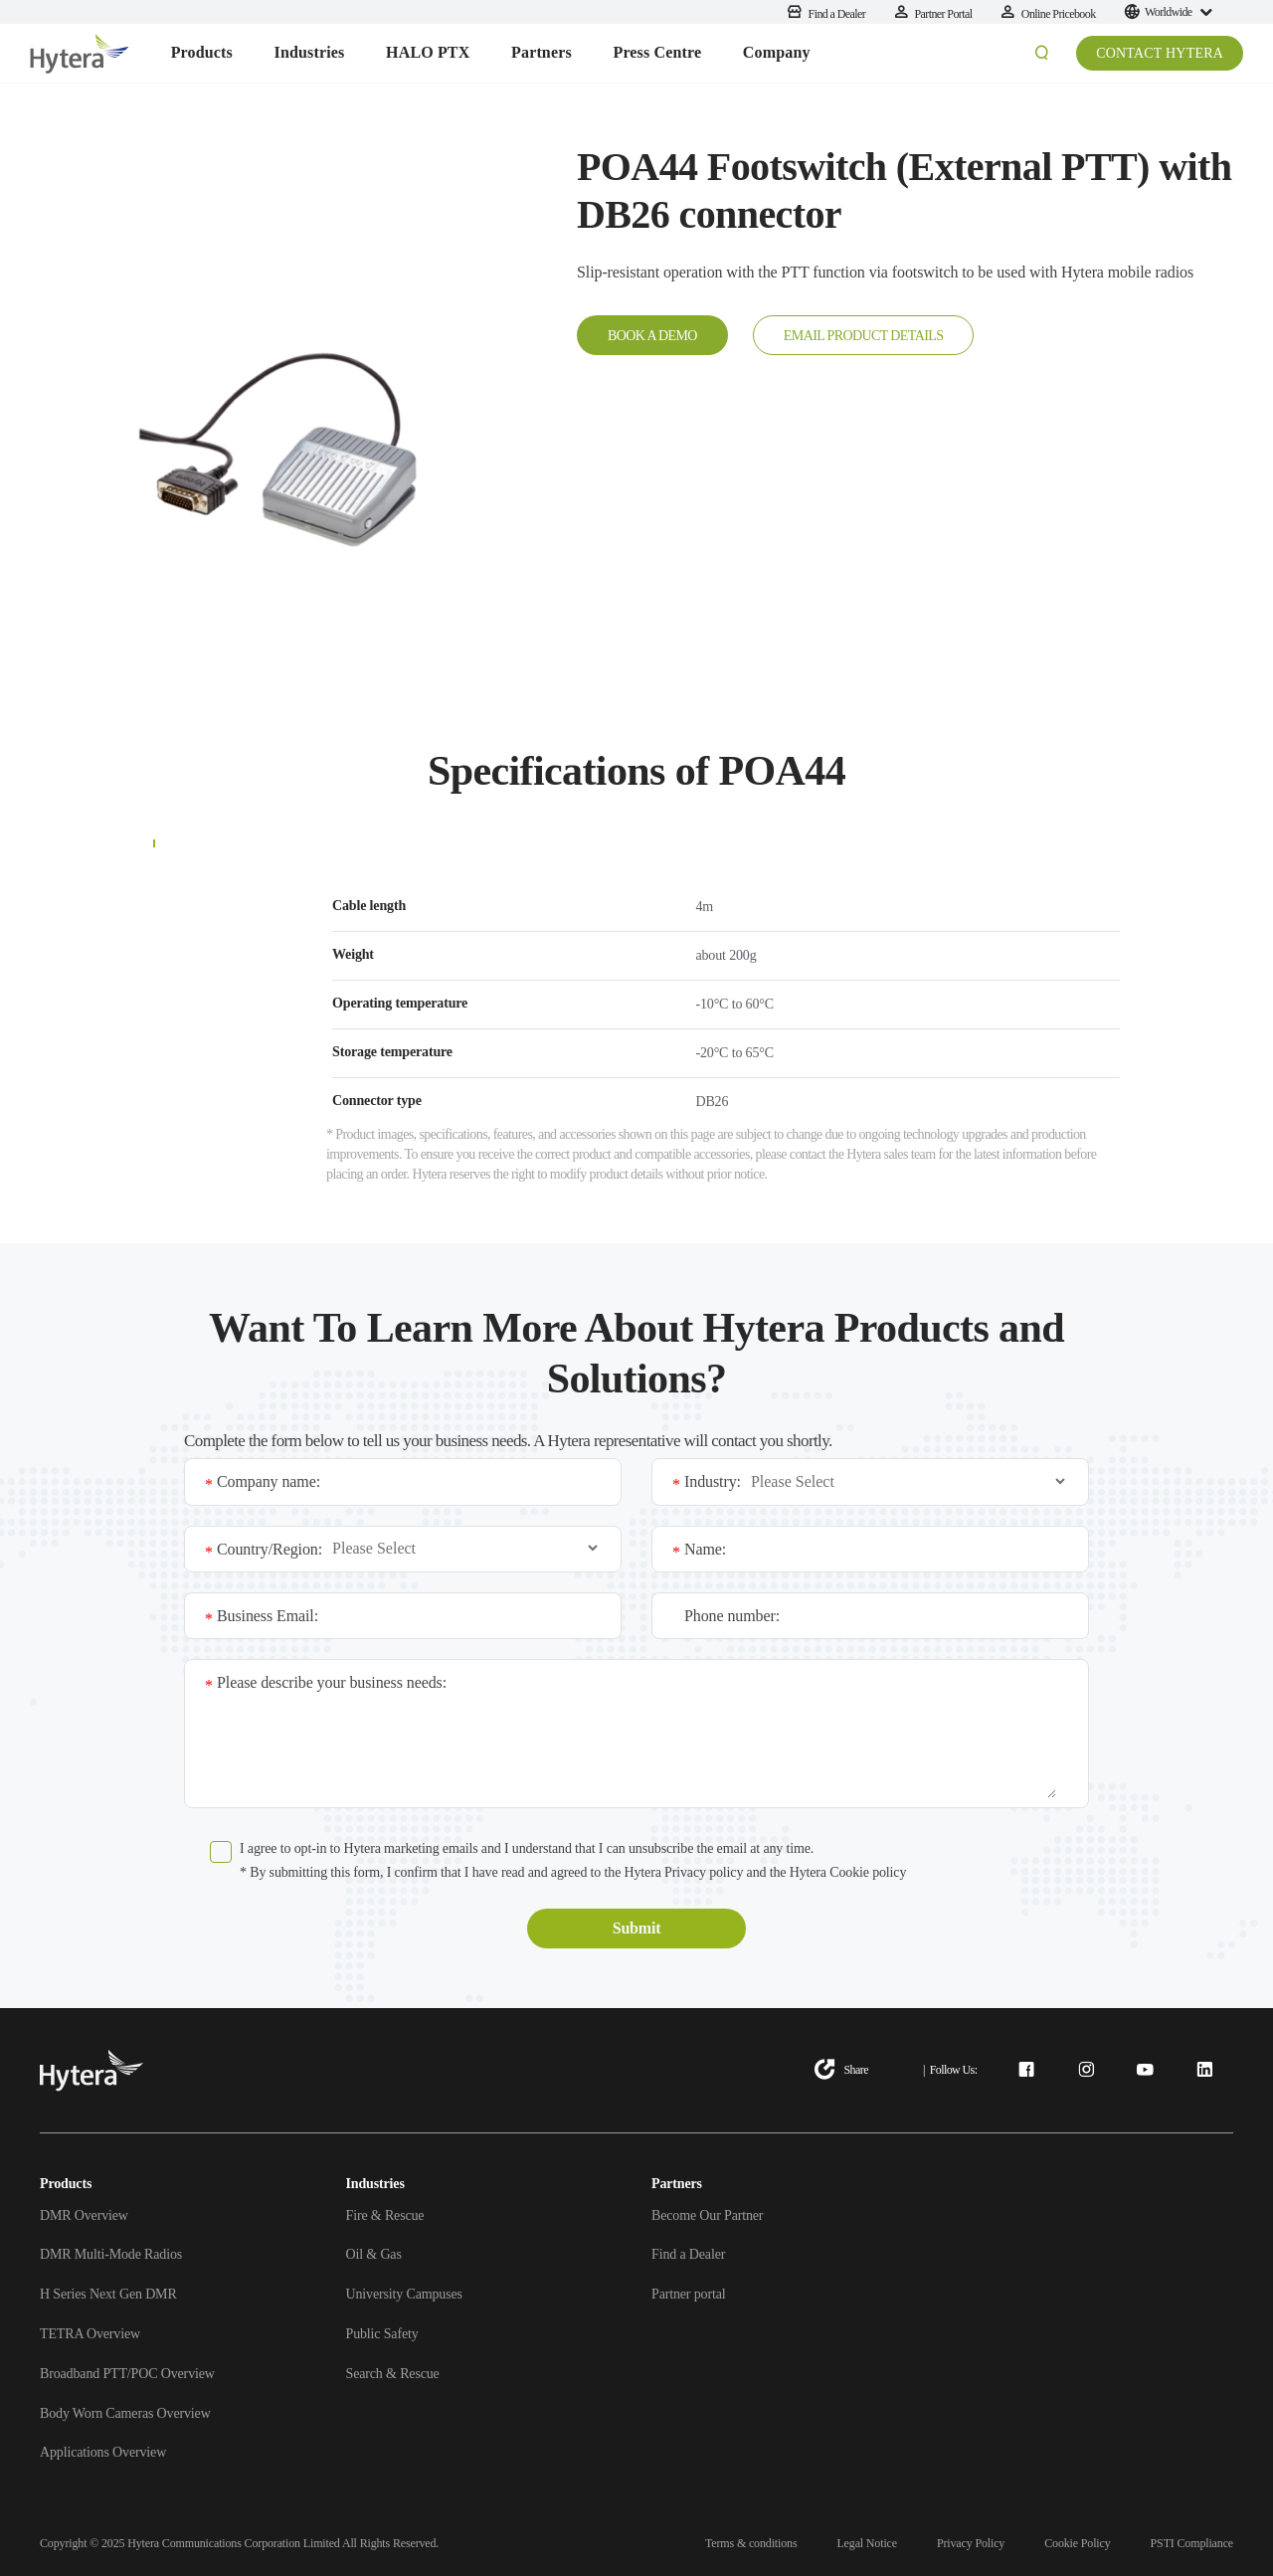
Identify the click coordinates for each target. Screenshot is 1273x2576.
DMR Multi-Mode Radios (111, 2254)
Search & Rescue (393, 2373)
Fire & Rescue (385, 2215)
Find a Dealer (688, 2254)
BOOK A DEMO (652, 335)
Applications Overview (103, 2452)
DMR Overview (84, 2215)
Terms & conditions (751, 2543)
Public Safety (382, 2333)
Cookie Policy (1077, 2543)
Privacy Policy (970, 2543)
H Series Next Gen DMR (108, 2294)
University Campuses (404, 2294)
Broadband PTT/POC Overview (127, 2373)
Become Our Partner (707, 2215)
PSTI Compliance (1192, 2543)
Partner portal (688, 2294)
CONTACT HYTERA (1159, 53)
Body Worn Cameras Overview (125, 2413)
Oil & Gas (374, 2254)
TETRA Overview (90, 2333)
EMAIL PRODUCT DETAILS (864, 335)
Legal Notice (866, 2543)
